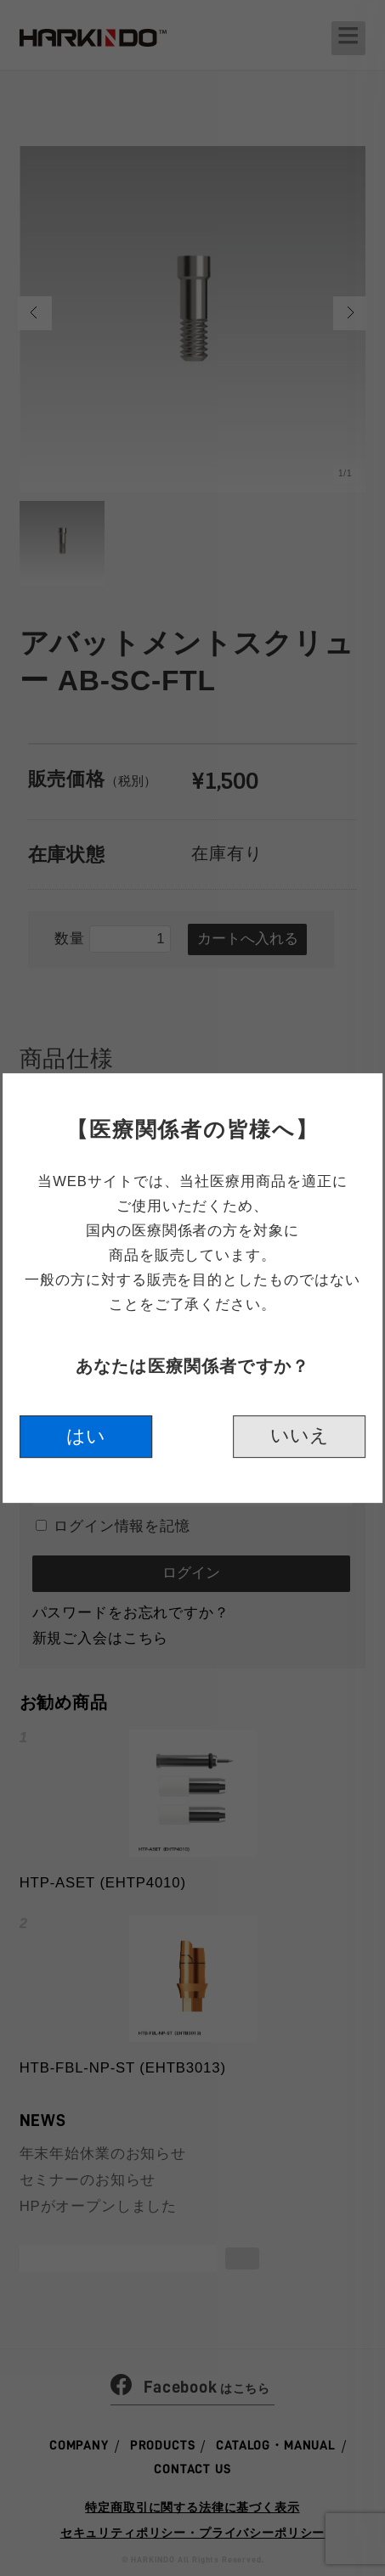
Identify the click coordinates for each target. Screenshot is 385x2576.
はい (85, 1438)
